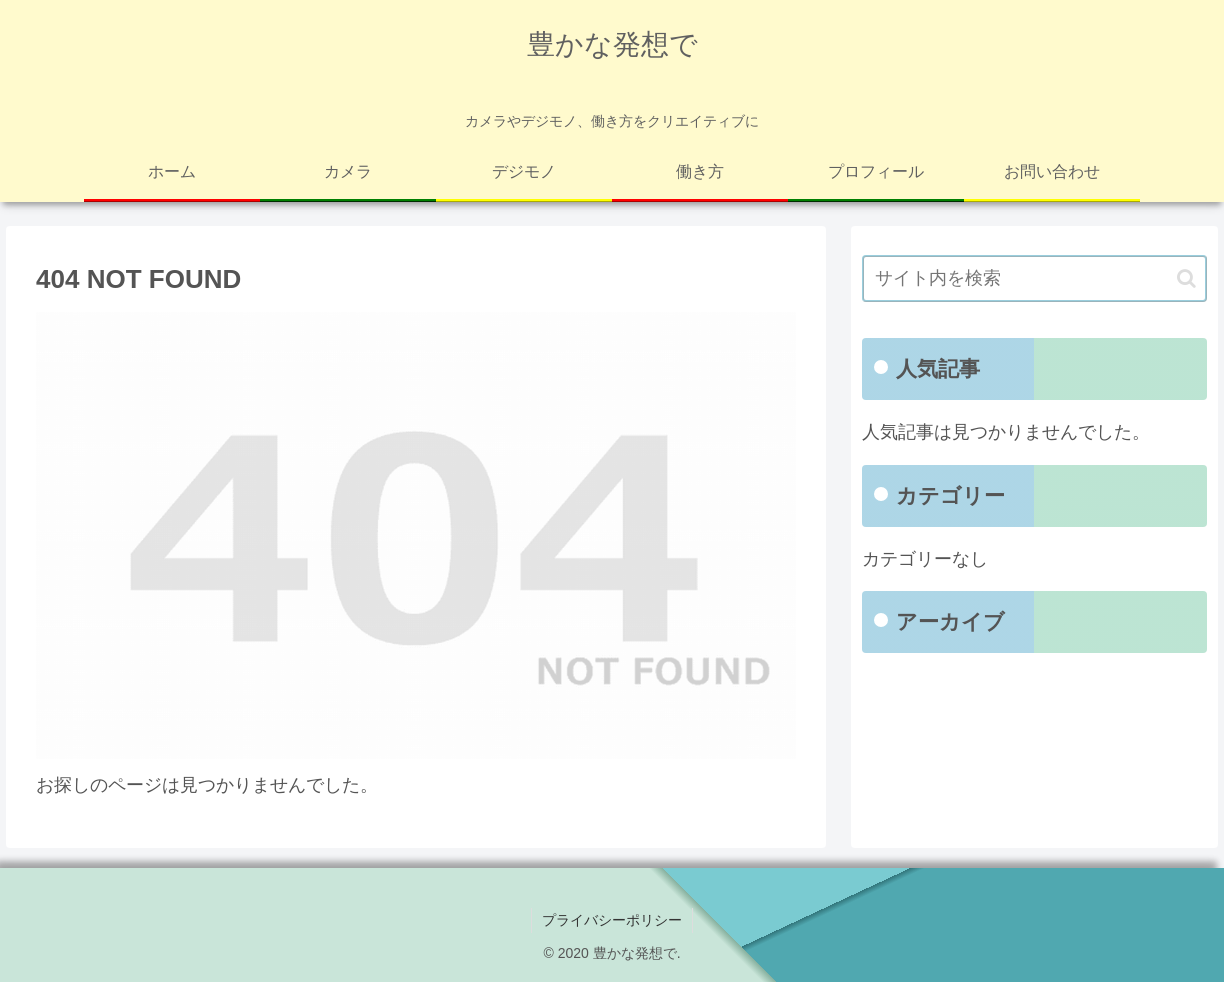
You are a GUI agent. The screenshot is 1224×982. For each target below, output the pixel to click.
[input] (1034, 278)
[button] (1186, 278)
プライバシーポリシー (612, 920)
